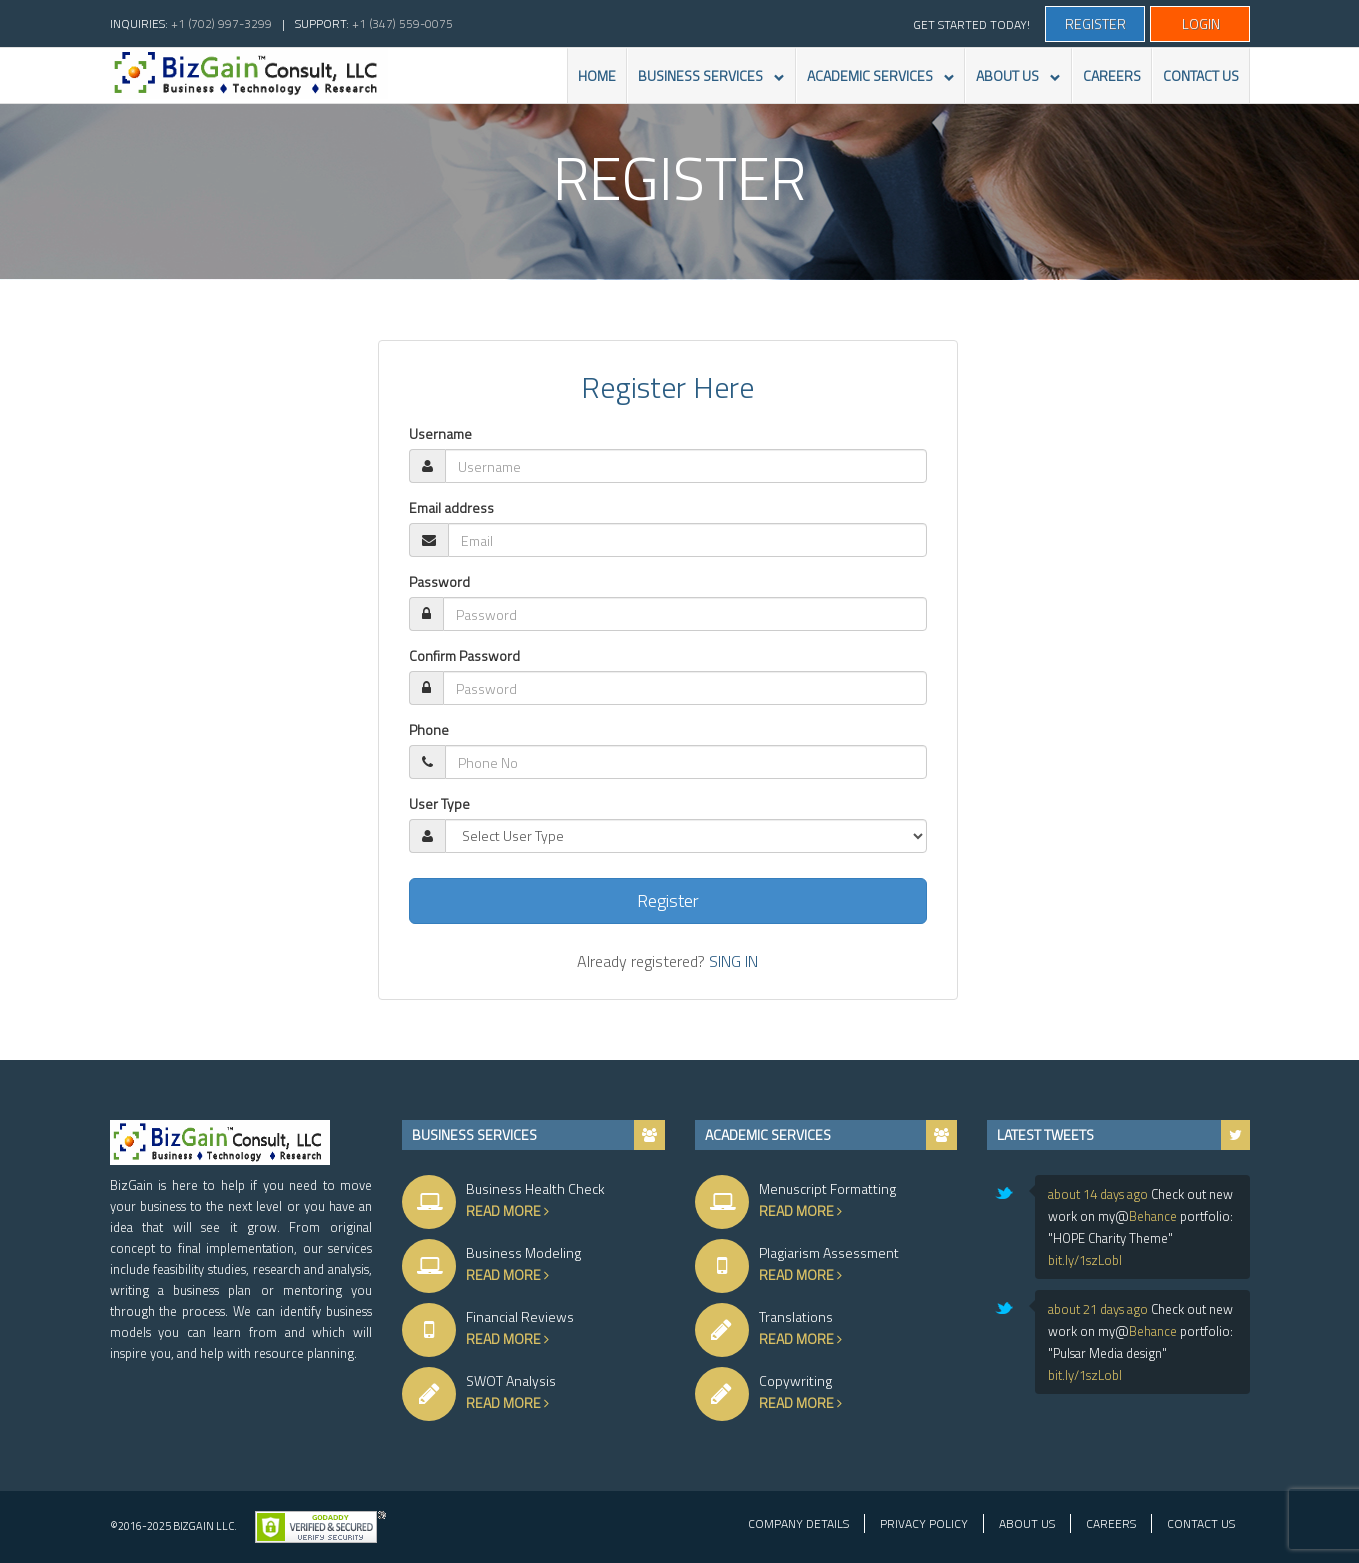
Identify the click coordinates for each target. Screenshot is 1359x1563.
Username (440, 434)
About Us (1027, 1523)
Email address (451, 508)
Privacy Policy (924, 1523)
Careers (1111, 1523)
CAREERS (1112, 75)
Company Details (798, 1523)
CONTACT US (1201, 75)
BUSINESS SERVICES (705, 84)
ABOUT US (1012, 84)
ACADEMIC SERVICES (875, 84)
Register (1095, 23)
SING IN (733, 961)
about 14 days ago (1098, 1194)
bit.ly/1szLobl (1085, 1260)
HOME (597, 75)
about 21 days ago (1098, 1309)
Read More (532, 1210)
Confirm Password (464, 656)
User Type (439, 804)
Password (439, 582)
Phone (429, 730)
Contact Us (1201, 1523)
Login (1201, 23)
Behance (1153, 1216)
